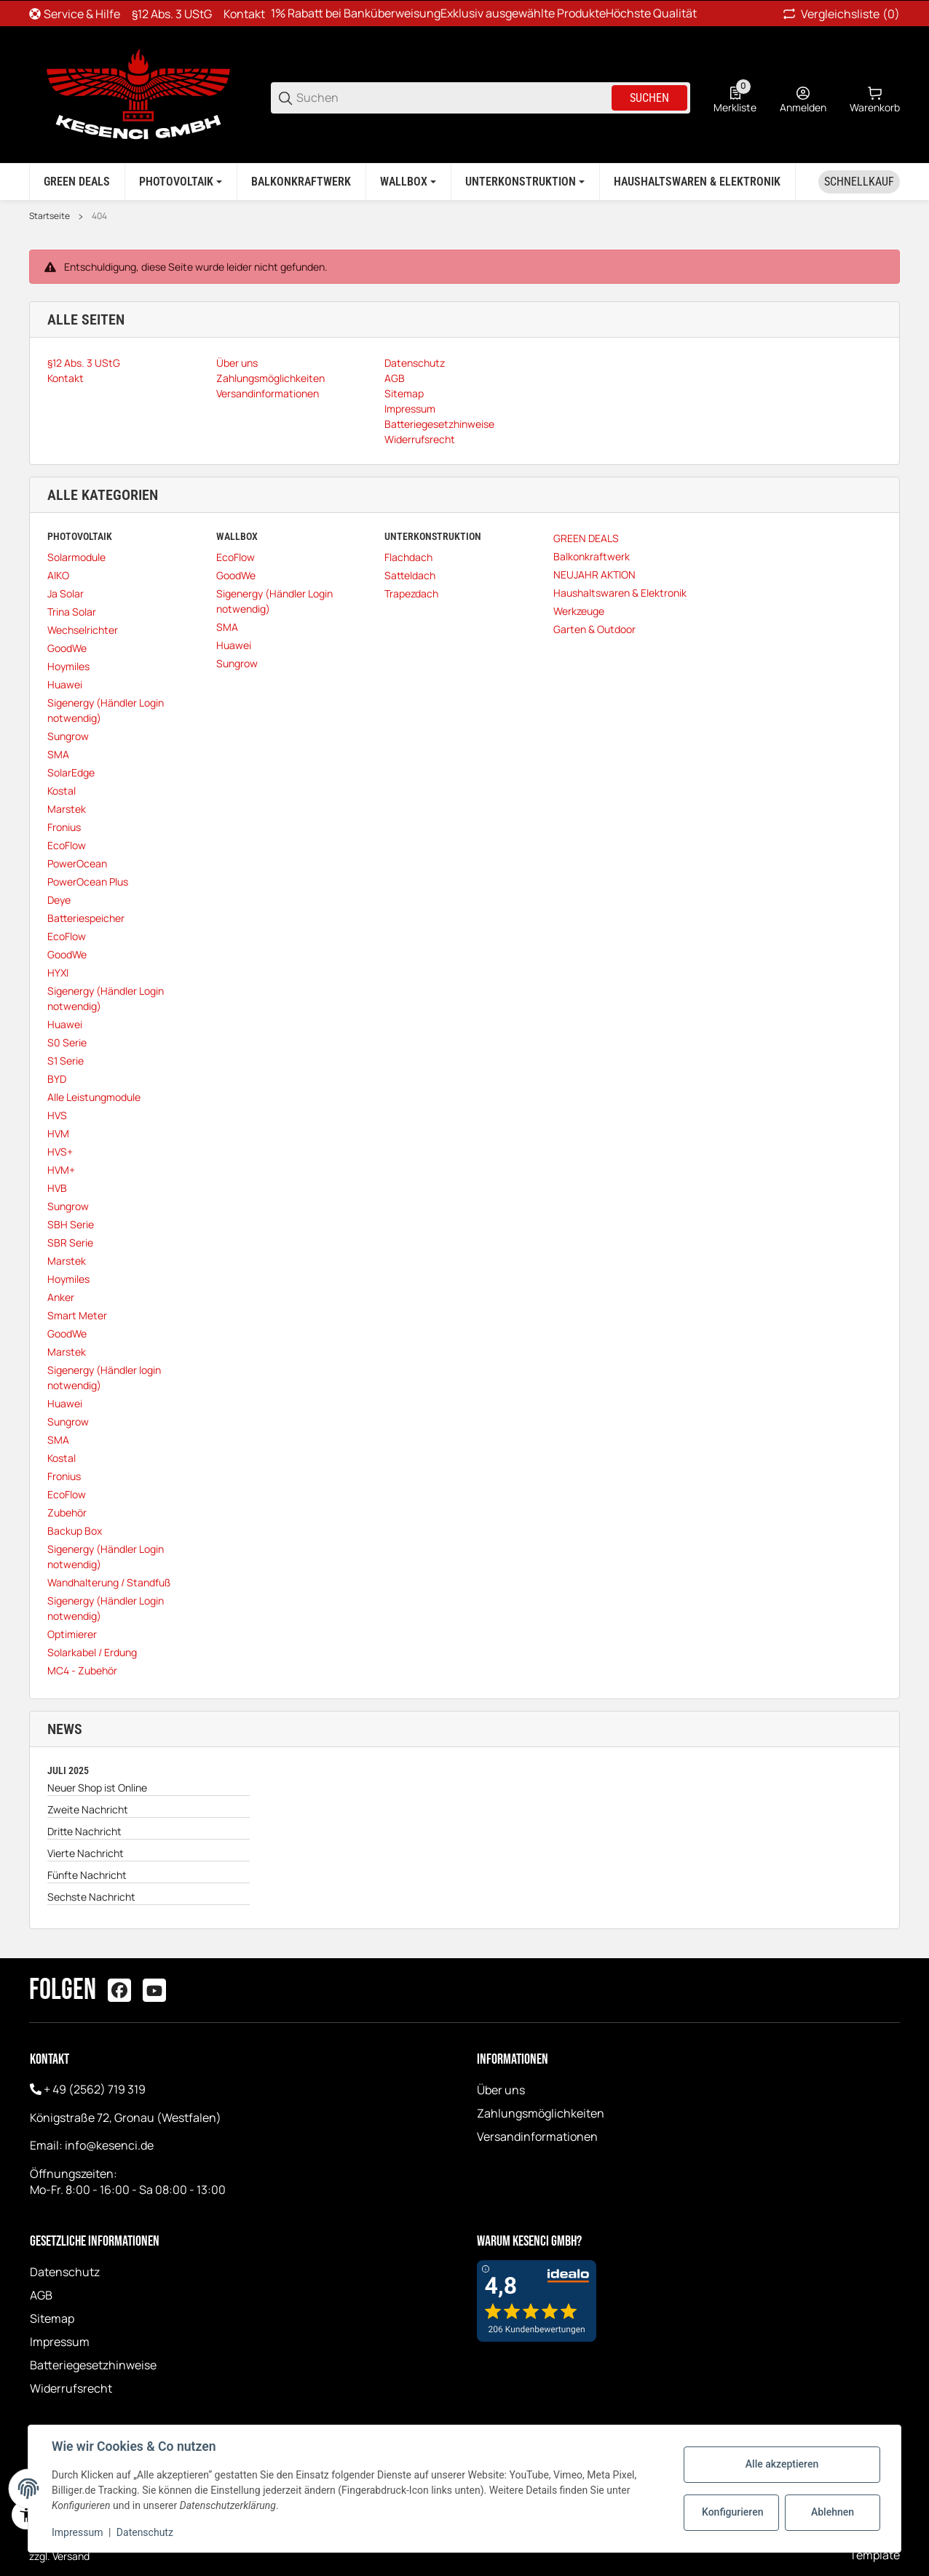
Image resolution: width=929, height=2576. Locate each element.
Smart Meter (77, 1315)
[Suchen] (452, 98)
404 (99, 216)
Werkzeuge (578, 611)
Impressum (60, 2342)
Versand (71, 2556)
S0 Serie (67, 1042)
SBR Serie (70, 1242)
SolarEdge (71, 772)
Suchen (649, 98)
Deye (59, 900)
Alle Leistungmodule (94, 1097)
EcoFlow (66, 845)
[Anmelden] (803, 98)
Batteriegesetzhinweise (93, 2365)
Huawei (64, 684)
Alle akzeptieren (782, 2464)
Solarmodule (76, 557)
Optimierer (72, 1634)
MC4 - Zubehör (82, 1670)
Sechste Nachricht (91, 1897)
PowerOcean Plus (87, 882)
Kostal (61, 791)
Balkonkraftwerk (591, 556)
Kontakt (244, 14)
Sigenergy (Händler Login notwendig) (105, 710)
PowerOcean (77, 863)
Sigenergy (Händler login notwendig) (104, 1377)
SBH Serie (70, 1224)
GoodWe (67, 648)
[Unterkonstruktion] (525, 182)
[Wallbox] (408, 182)
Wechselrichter (82, 630)
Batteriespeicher (85, 918)
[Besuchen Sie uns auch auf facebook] (119, 1990)
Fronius (64, 827)
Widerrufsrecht (71, 2388)
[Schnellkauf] (859, 182)
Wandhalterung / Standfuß (108, 1582)
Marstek (66, 809)
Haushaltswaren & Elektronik (620, 593)
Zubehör (67, 1512)
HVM (58, 1133)
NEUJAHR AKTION (594, 574)
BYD (56, 1079)
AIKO (58, 575)
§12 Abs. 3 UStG (172, 14)
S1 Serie (65, 1061)
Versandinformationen (537, 2136)
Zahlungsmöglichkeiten (540, 2113)
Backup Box (74, 1531)
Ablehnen (832, 2512)
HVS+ (60, 1151)
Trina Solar (71, 612)
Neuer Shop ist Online (97, 1787)
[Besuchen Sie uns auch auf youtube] (154, 1990)
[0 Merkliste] (734, 98)
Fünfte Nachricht (87, 1875)
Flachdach (408, 557)
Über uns (501, 2090)
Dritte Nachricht (84, 1831)
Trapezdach (411, 593)
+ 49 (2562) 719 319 (95, 2089)
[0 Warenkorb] (875, 98)
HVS (57, 1115)
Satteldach (409, 575)
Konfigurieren (732, 2512)
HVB (57, 1188)
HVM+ (61, 1170)
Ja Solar (65, 593)
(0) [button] (840, 14)
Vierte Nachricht (85, 1853)
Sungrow (68, 736)
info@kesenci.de (109, 2145)
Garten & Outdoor (594, 629)
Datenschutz (65, 2272)
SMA (58, 754)
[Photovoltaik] (180, 182)
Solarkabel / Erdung (92, 1652)
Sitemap (52, 2318)
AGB (41, 2295)
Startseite (49, 216)
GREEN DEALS (586, 538)
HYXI (57, 972)
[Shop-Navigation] (74, 14)
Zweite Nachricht (87, 1809)
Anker (60, 1297)
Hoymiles (68, 666)
